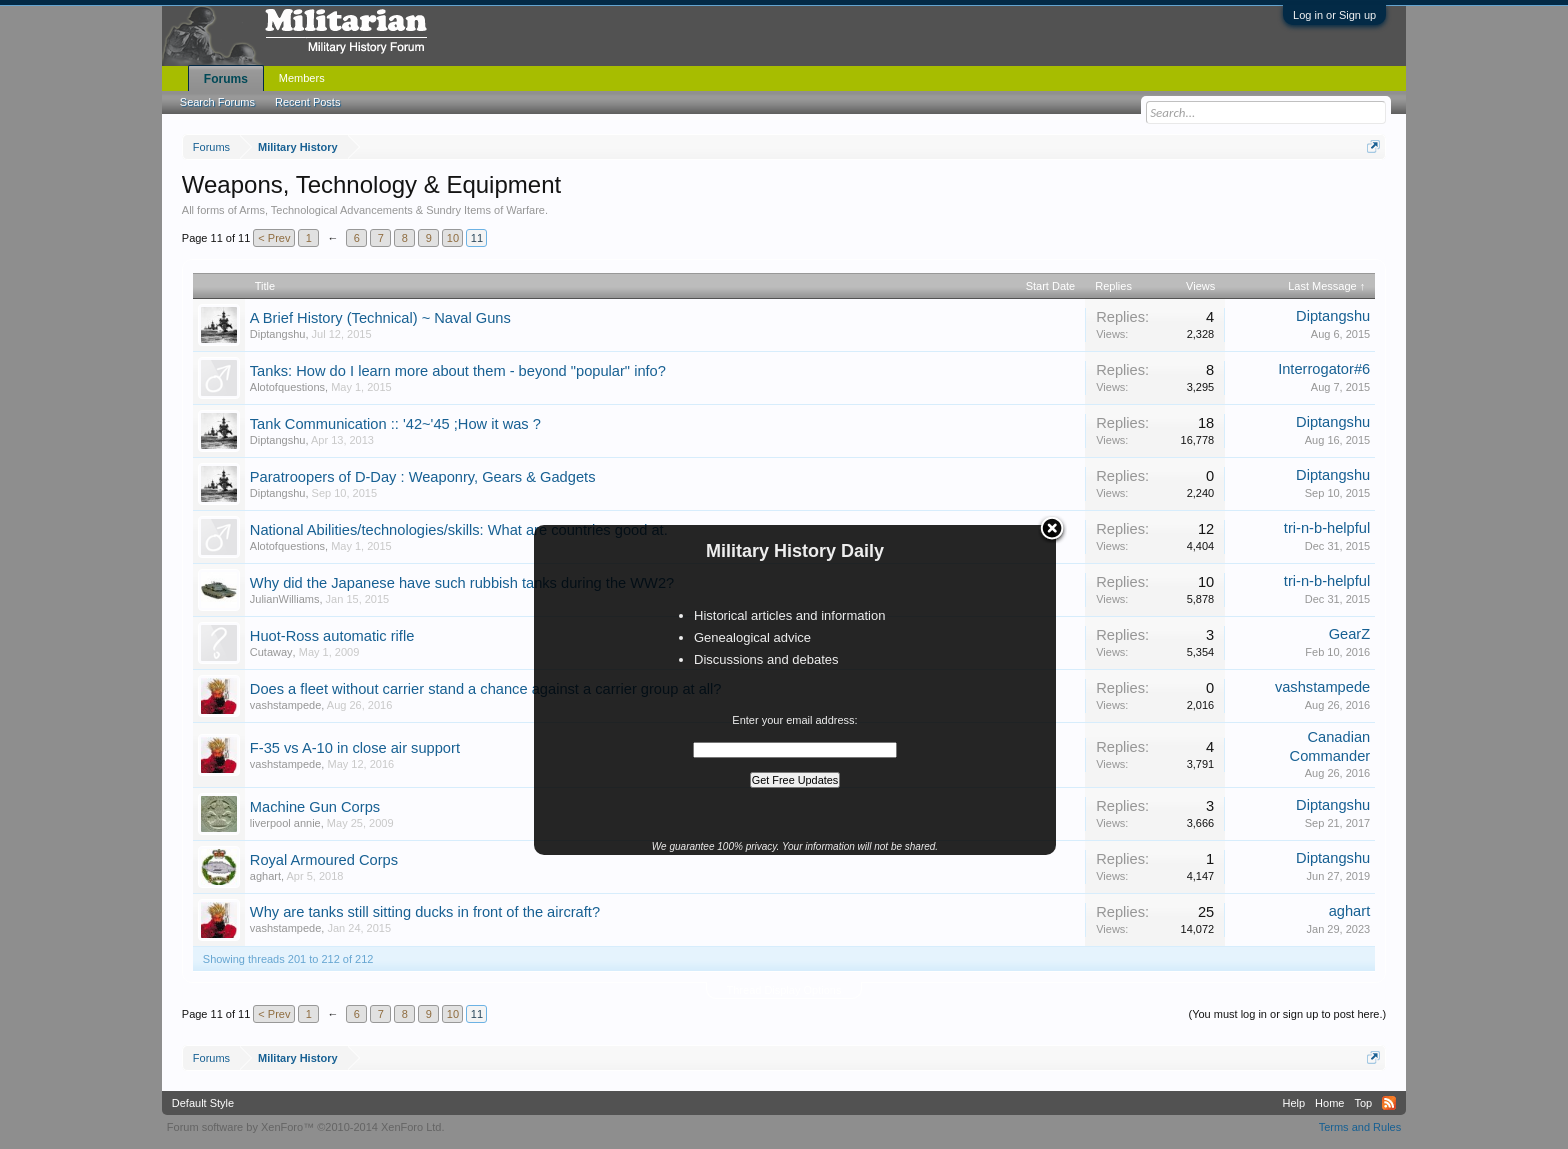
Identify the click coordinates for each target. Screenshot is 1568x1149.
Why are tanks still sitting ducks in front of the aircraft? (425, 912)
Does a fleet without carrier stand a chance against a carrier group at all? (486, 689)
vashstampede (286, 705)
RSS (1389, 1103)
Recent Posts (307, 102)
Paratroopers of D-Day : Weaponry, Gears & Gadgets (423, 477)
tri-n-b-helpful (1327, 528)
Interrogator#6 (1324, 369)
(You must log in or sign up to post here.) (1287, 1014)
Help (1293, 1103)
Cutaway (271, 652)
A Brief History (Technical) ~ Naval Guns (380, 318)
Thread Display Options (784, 990)
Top (1363, 1103)
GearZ (1350, 634)
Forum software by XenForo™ (306, 1127)
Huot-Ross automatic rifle (332, 636)
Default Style (203, 1103)
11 (477, 238)
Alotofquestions (287, 387)
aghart (265, 876)
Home (1329, 1103)
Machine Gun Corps (315, 807)
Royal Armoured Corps (324, 860)
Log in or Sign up (1334, 15)
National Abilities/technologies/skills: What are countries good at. (459, 530)
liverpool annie (285, 823)
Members (302, 78)
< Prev (274, 238)
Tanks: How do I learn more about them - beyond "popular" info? (458, 371)
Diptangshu (278, 334)
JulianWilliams (285, 599)
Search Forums (217, 102)
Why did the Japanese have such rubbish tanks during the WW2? (462, 583)
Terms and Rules (1360, 1127)
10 (453, 238)
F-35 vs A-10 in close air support (355, 748)
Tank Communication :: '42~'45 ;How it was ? (395, 424)
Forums (226, 79)
